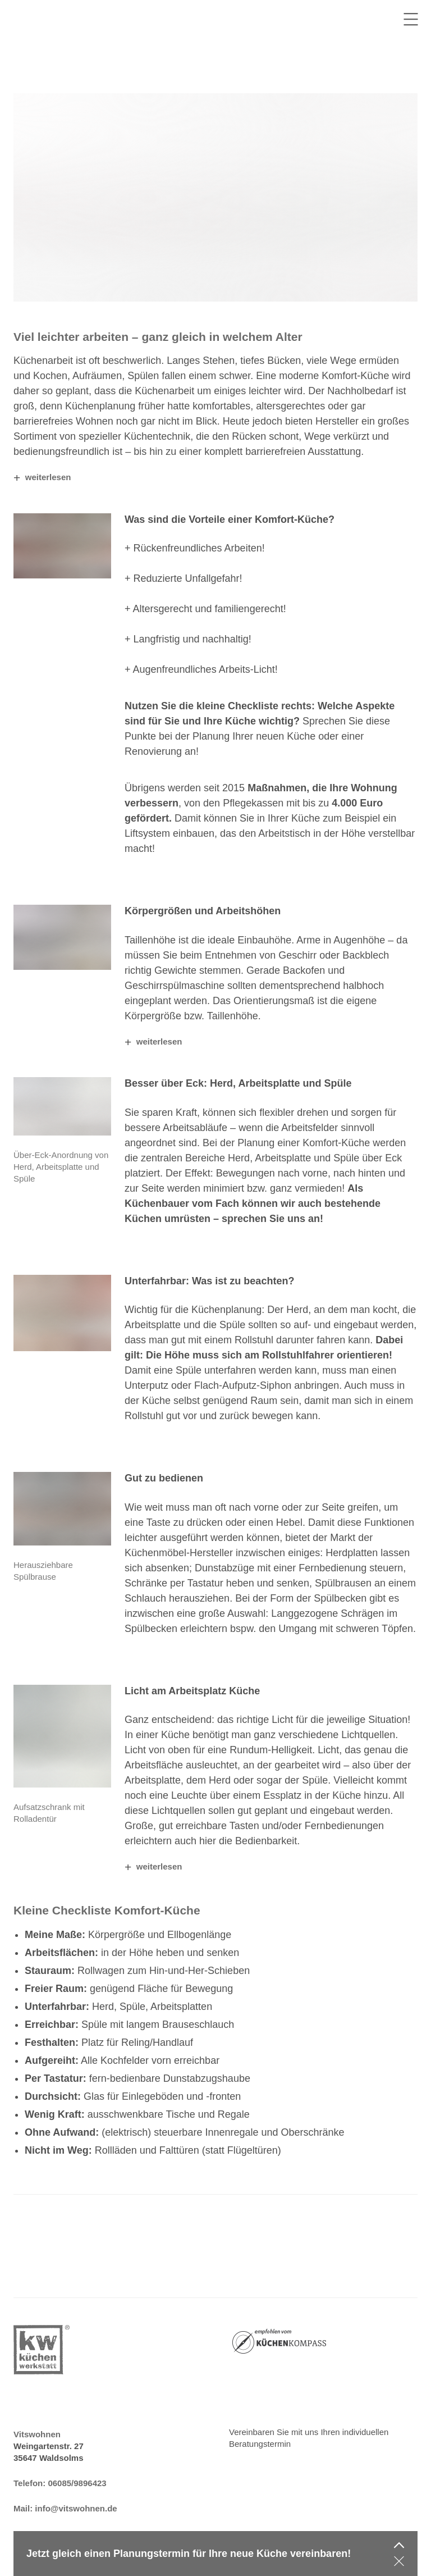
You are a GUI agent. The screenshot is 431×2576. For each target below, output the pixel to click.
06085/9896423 (77, 2483)
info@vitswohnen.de (76, 2508)
